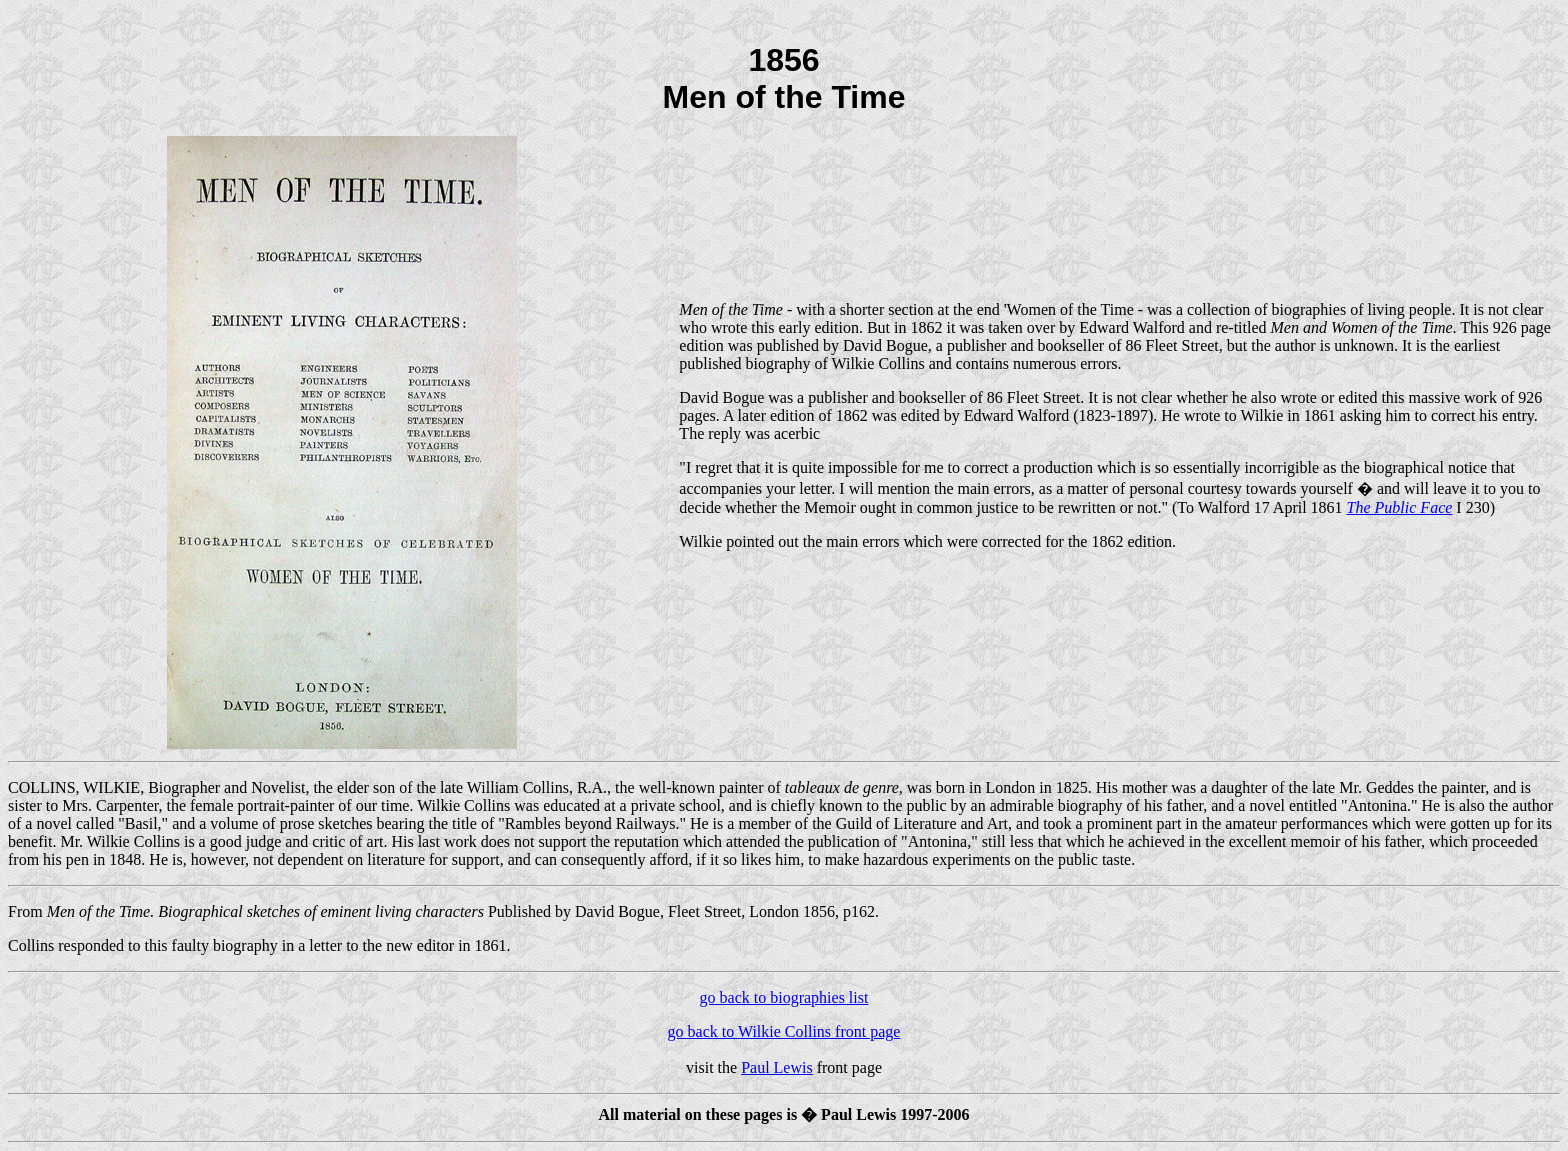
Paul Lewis (777, 1067)
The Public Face (1400, 507)
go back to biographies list (784, 997)
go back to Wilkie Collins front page (784, 1031)
